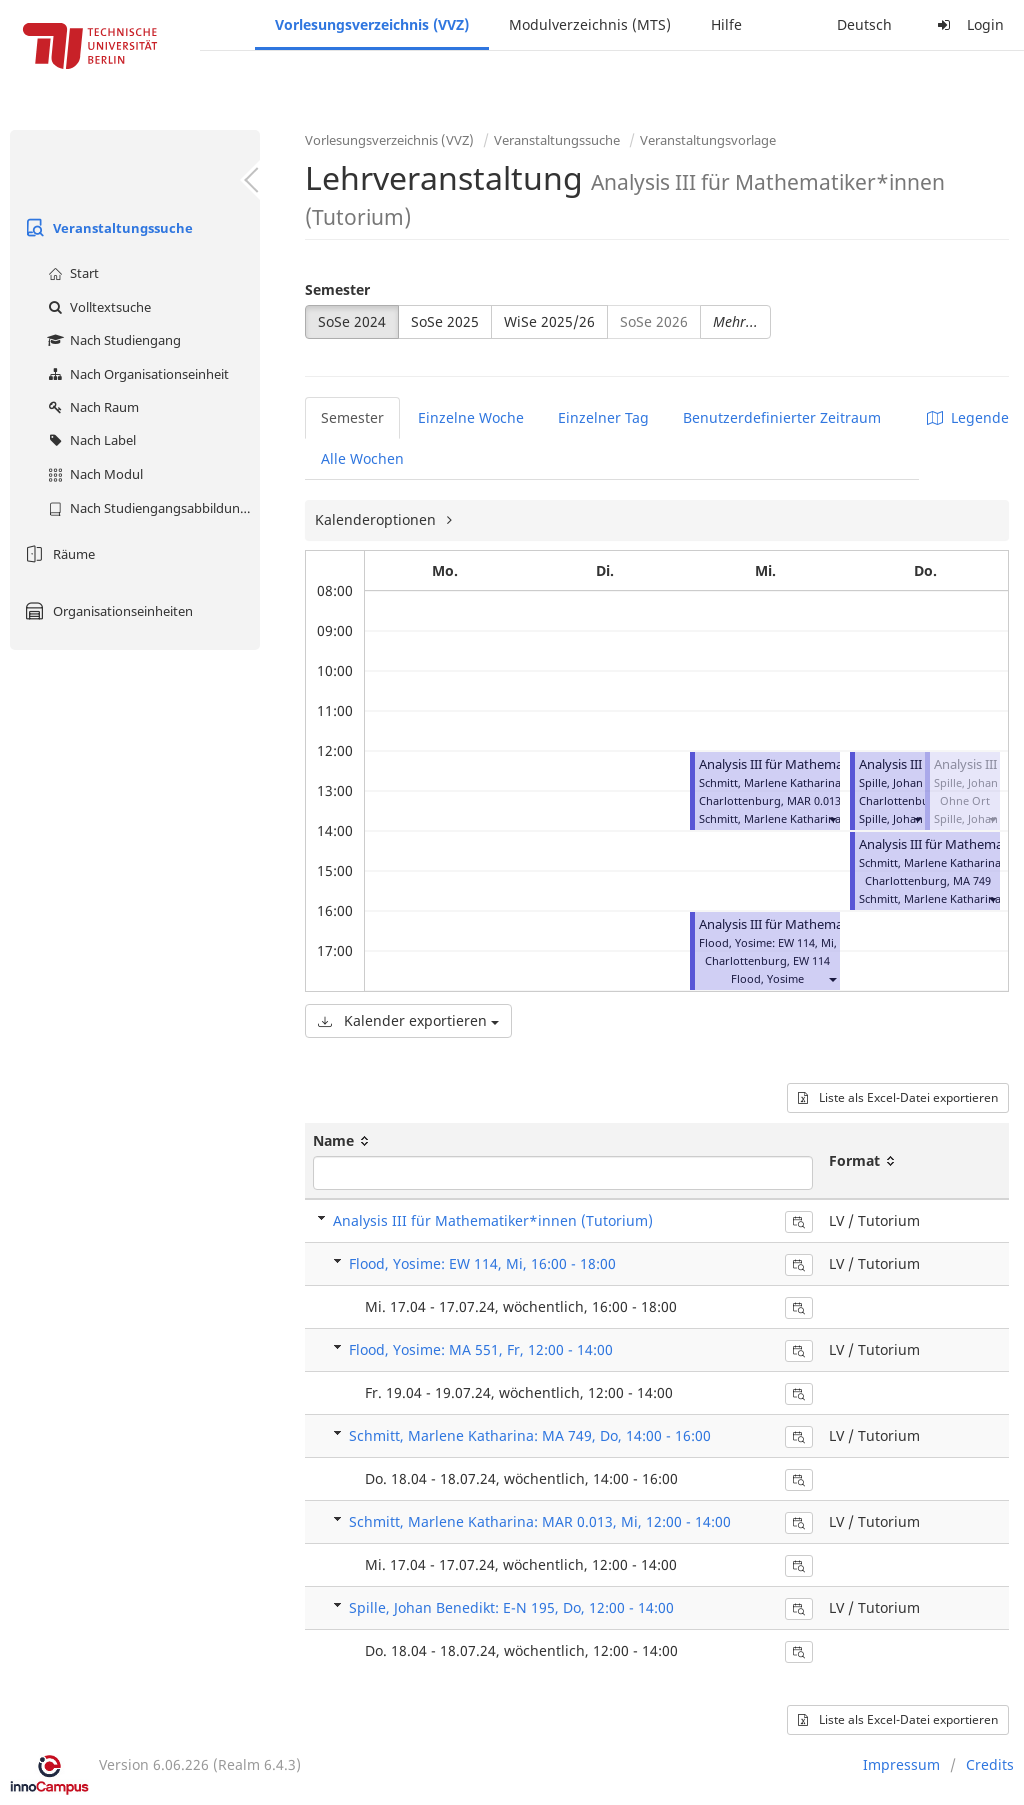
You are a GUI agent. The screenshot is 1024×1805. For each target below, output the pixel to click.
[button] (832, 818)
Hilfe (726, 24)
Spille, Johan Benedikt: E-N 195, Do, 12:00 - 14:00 (511, 1607)
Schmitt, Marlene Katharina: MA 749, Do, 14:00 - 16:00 (530, 1435)
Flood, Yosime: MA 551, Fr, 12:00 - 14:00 (481, 1349)
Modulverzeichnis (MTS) (590, 24)
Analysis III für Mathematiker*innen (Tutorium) (493, 1220)
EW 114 (811, 960)
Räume (57, 554)
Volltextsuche (97, 307)
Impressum (901, 1764)
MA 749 (972, 880)
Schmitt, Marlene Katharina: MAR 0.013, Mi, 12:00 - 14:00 (540, 1521)
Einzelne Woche (471, 417)
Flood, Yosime (767, 978)
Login (968, 24)
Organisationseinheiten (106, 611)
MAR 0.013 (814, 800)
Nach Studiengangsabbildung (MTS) (151, 508)
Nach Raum (91, 407)
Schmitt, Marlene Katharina (770, 818)
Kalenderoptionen (377, 519)
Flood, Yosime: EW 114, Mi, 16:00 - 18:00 (482, 1263)
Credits (990, 1764)
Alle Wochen (362, 458)
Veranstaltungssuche (106, 228)
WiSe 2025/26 (549, 321)
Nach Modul (93, 474)
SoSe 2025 (445, 321)
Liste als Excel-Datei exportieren (898, 1097)
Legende (968, 417)
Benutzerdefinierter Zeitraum (782, 417)
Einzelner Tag (603, 417)
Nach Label (89, 440)
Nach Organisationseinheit (136, 374)
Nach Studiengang (112, 340)
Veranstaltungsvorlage (708, 140)
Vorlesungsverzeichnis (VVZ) (372, 24)
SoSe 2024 (352, 321)
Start (71, 273)
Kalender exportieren (408, 1020)
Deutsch (864, 24)
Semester (337, 289)
